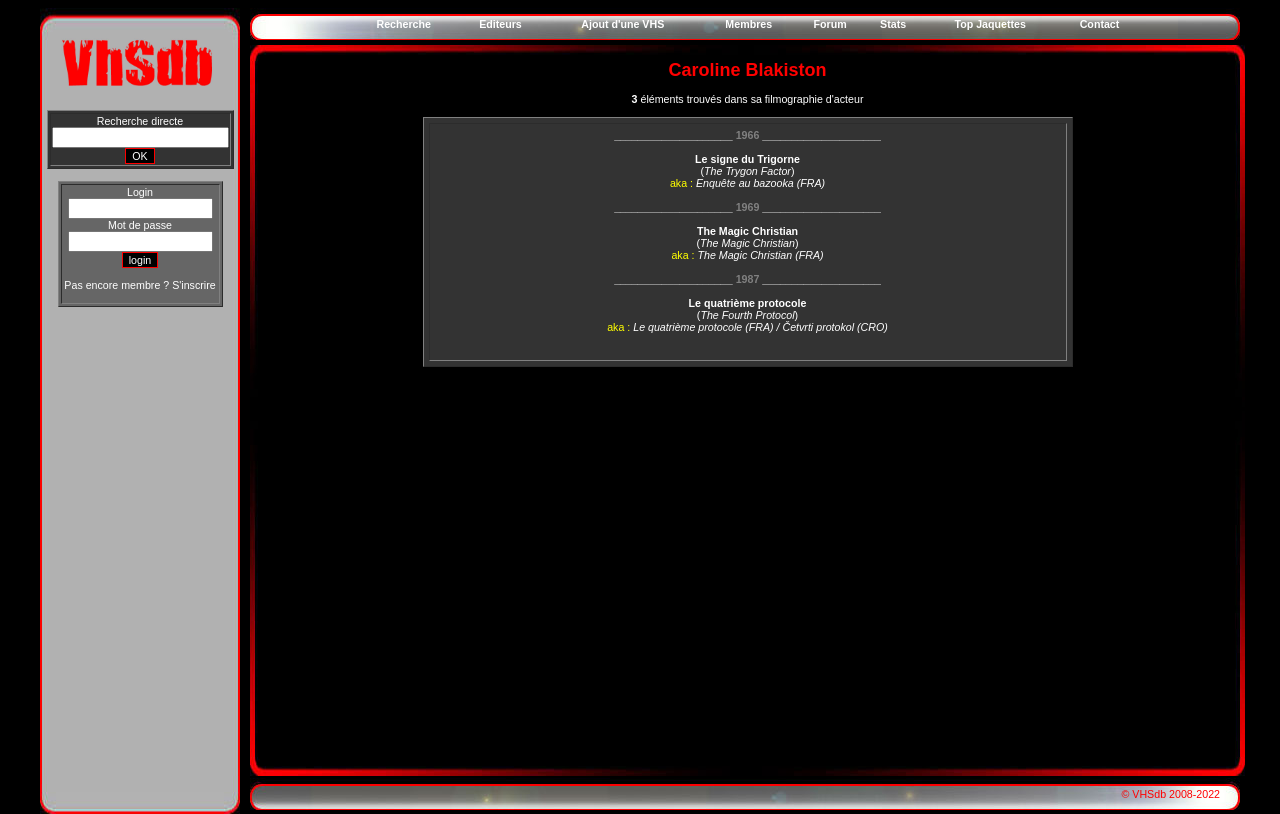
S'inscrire (193, 285)
